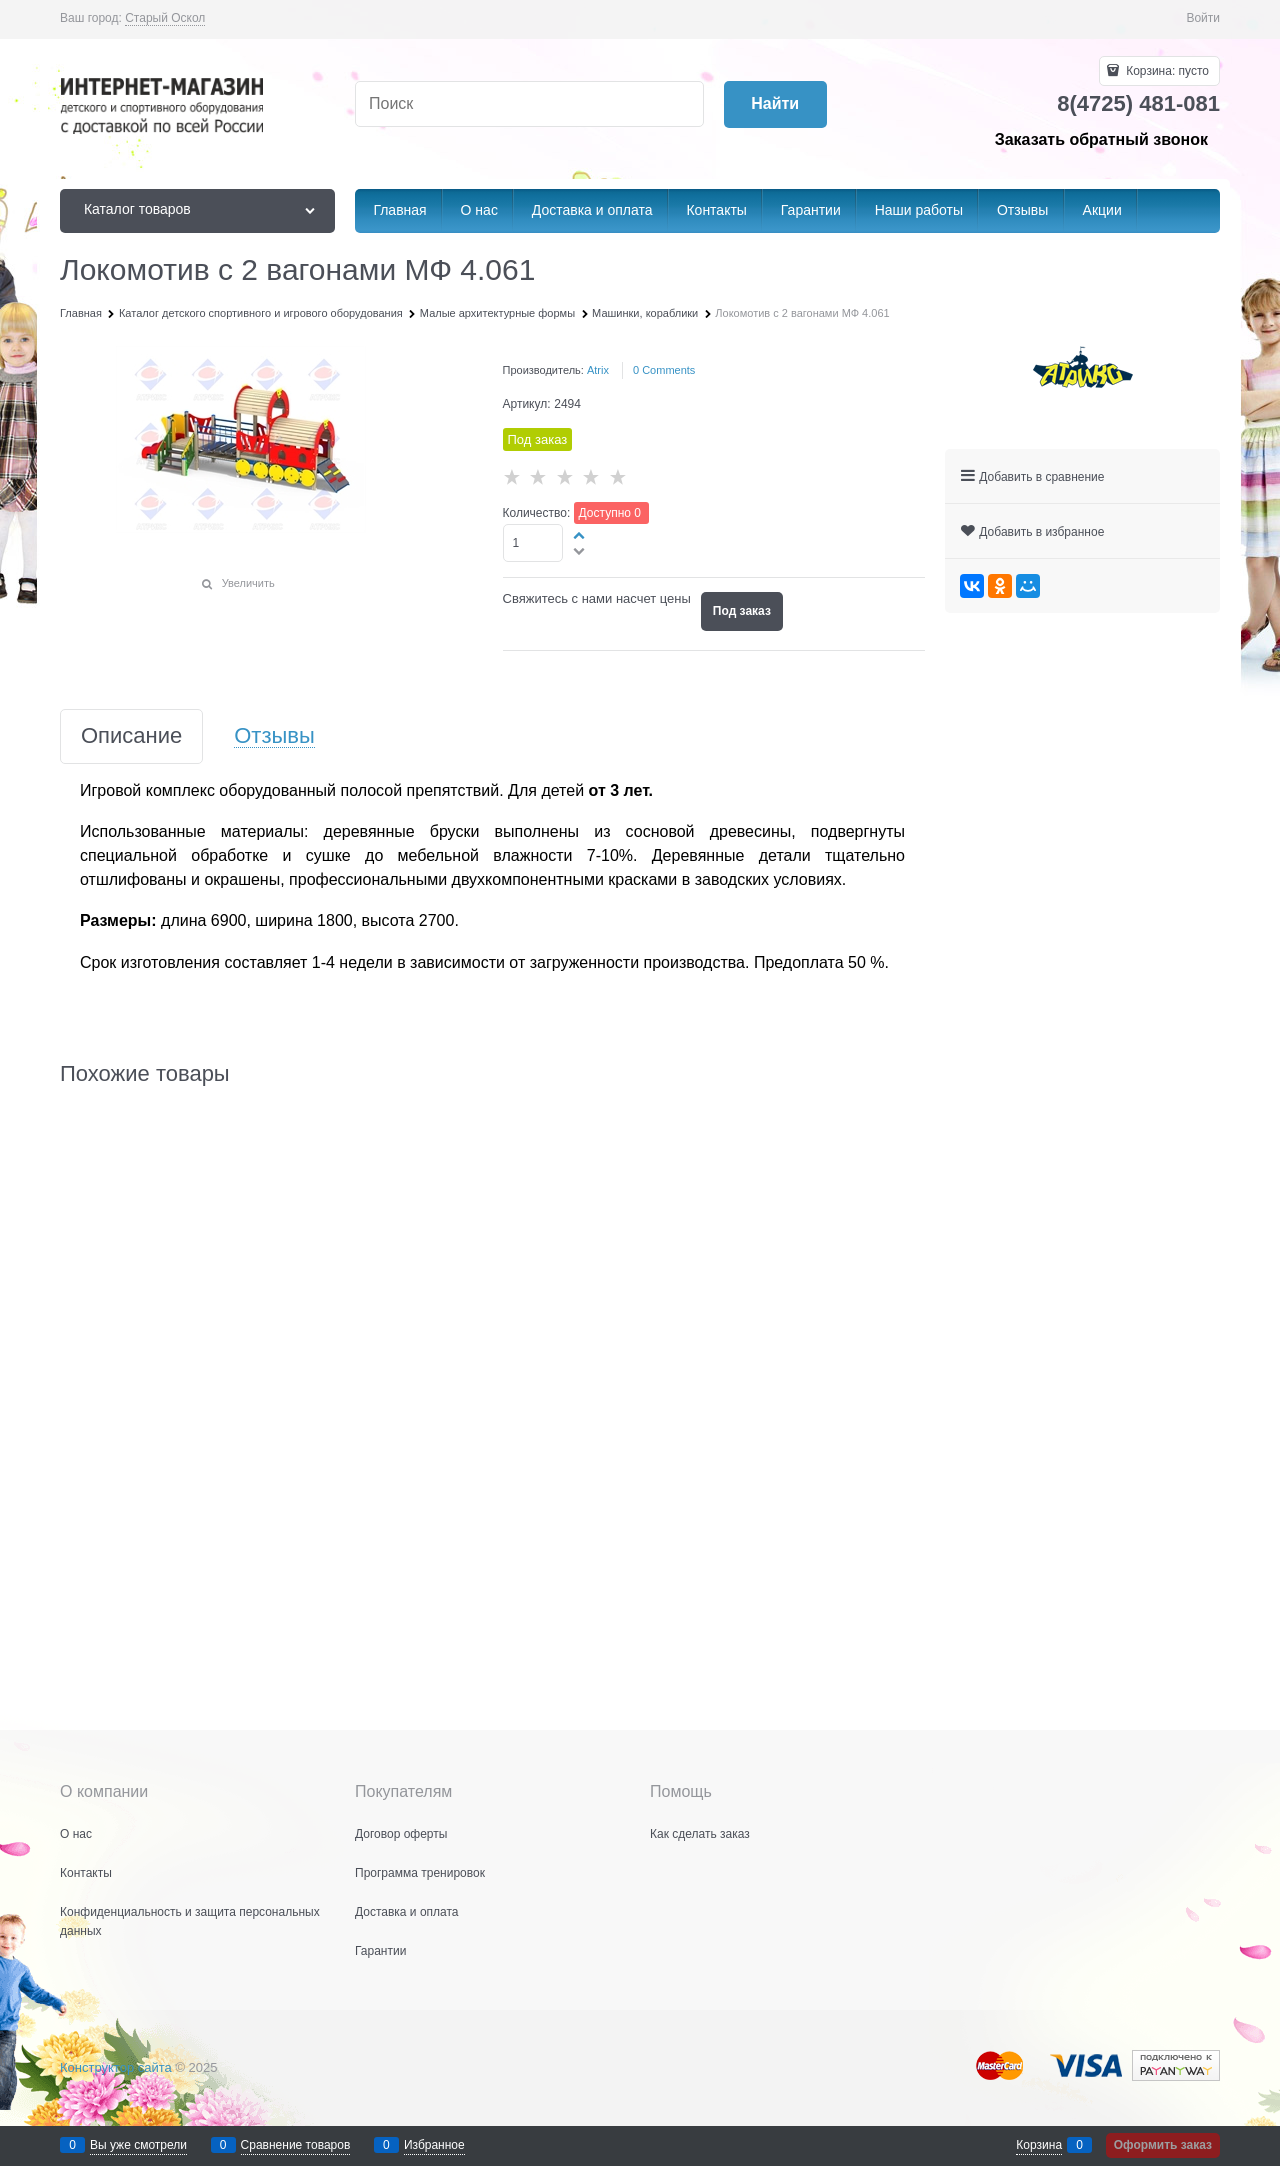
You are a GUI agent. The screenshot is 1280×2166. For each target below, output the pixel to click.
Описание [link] (131, 736)
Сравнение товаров (296, 2145)
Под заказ (742, 611)
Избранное (434, 2145)
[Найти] (775, 104)
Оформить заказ (1163, 2145)
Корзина (1039, 2145)
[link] (165, 18)
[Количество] (533, 543)
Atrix (598, 370)
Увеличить (248, 583)
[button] (580, 535)
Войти (1203, 18)
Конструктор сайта (116, 2067)
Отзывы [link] (274, 736)
